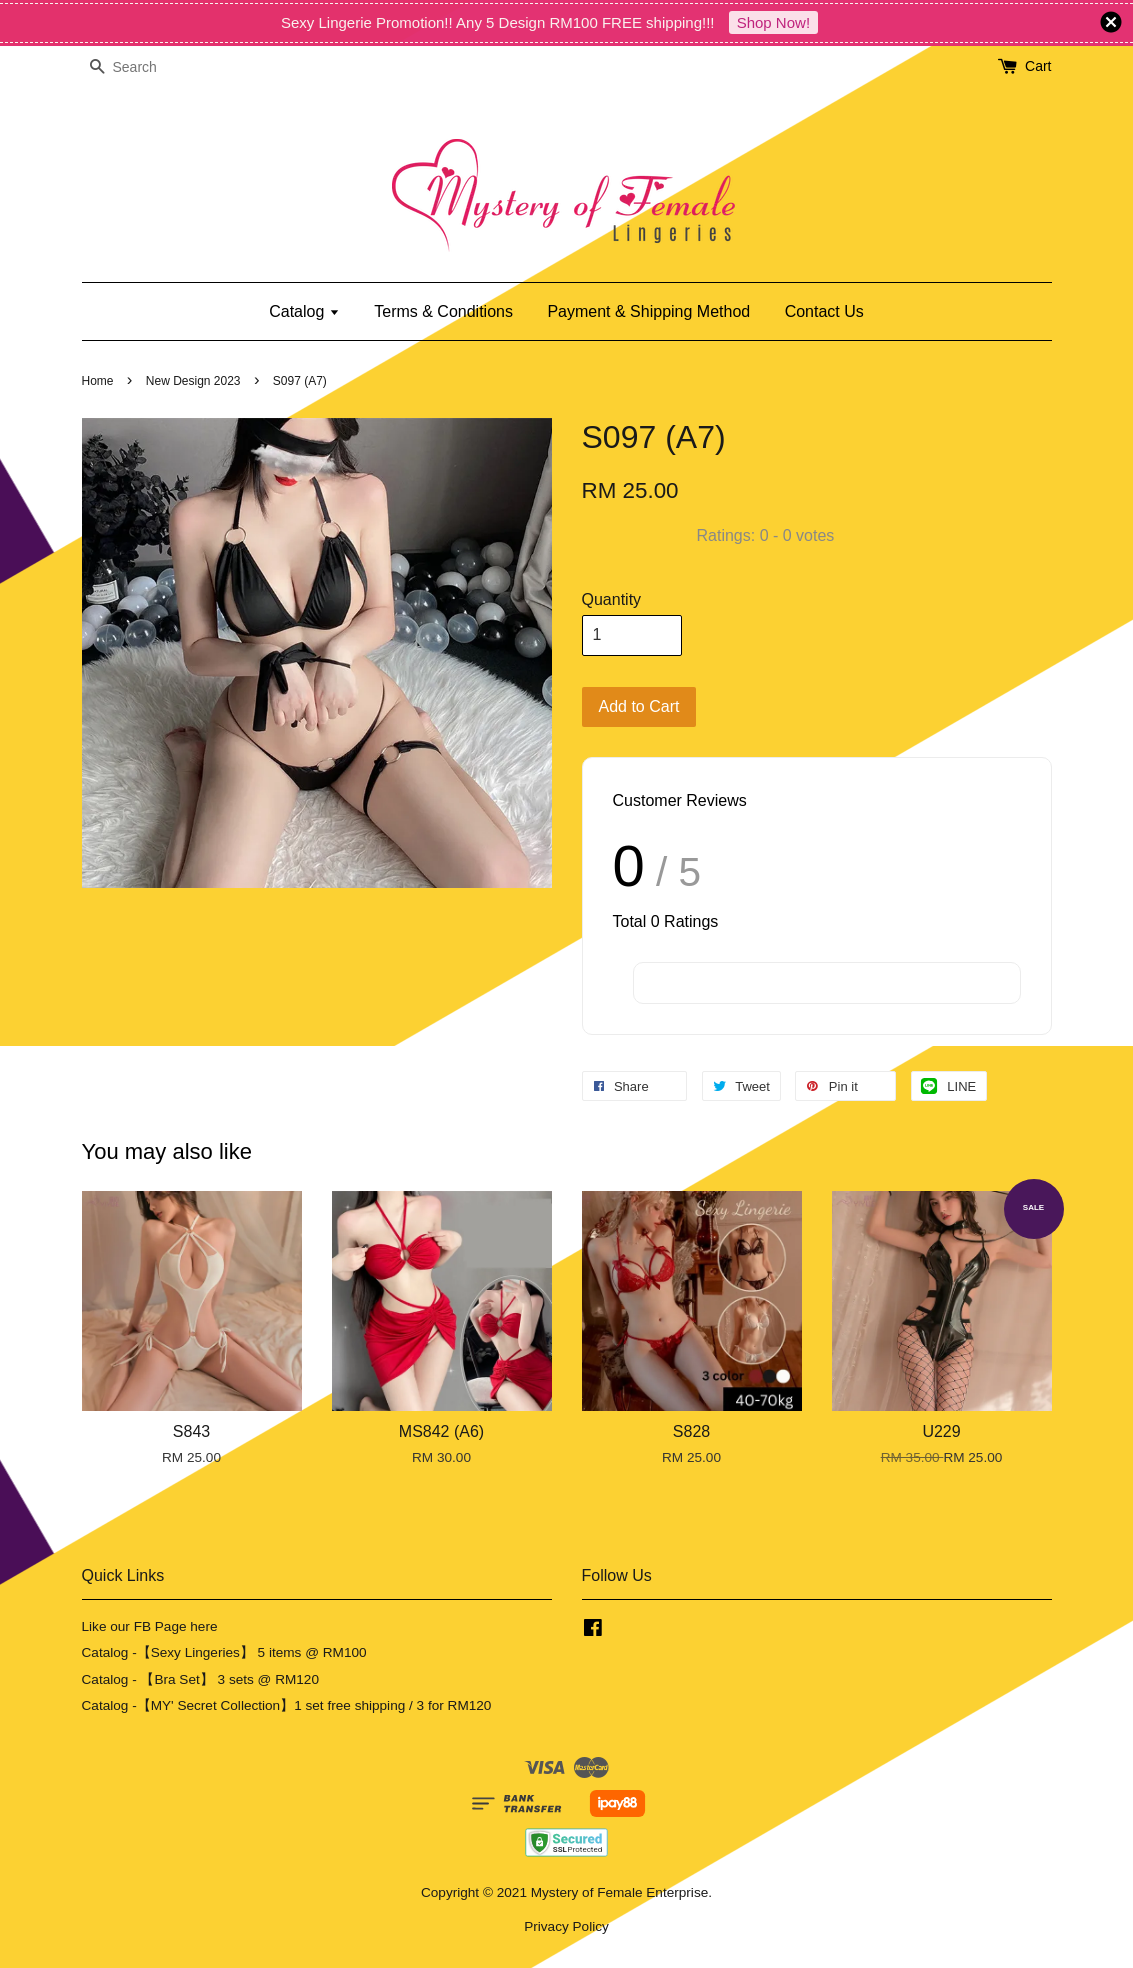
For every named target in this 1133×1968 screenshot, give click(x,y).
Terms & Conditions (443, 311)
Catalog (304, 311)
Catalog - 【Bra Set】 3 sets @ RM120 (201, 1679)
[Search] (142, 67)
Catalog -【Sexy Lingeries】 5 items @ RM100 (224, 1652)
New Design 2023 (193, 381)
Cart (1038, 66)
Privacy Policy (566, 1926)
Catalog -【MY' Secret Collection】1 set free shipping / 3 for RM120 (287, 1705)
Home (98, 381)
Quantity (612, 599)
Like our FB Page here (150, 1626)
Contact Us (824, 311)
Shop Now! (773, 22)
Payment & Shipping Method (648, 311)
